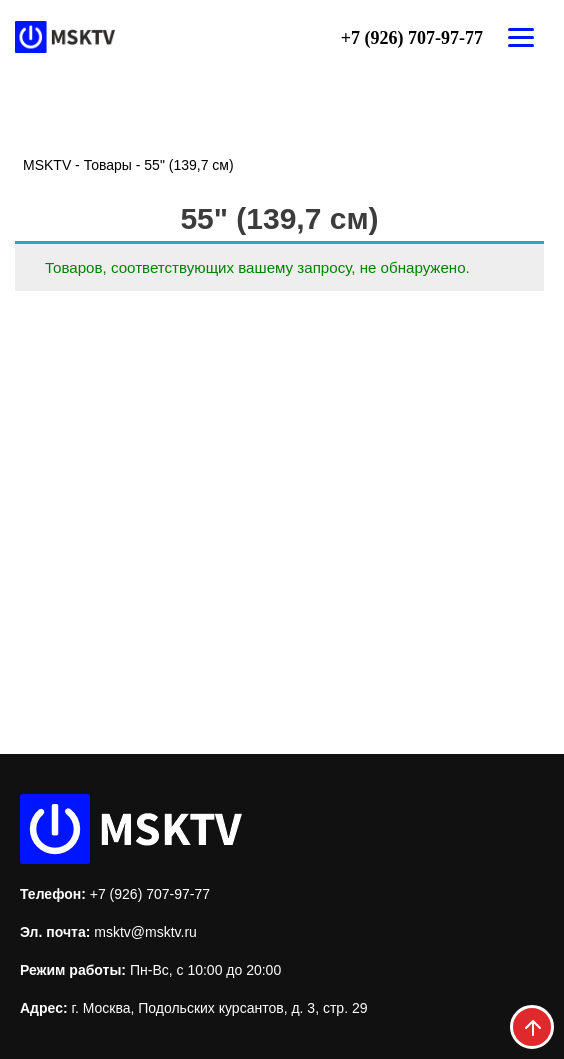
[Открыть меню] (521, 37)
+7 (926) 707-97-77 (412, 38)
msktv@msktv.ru (145, 932)
